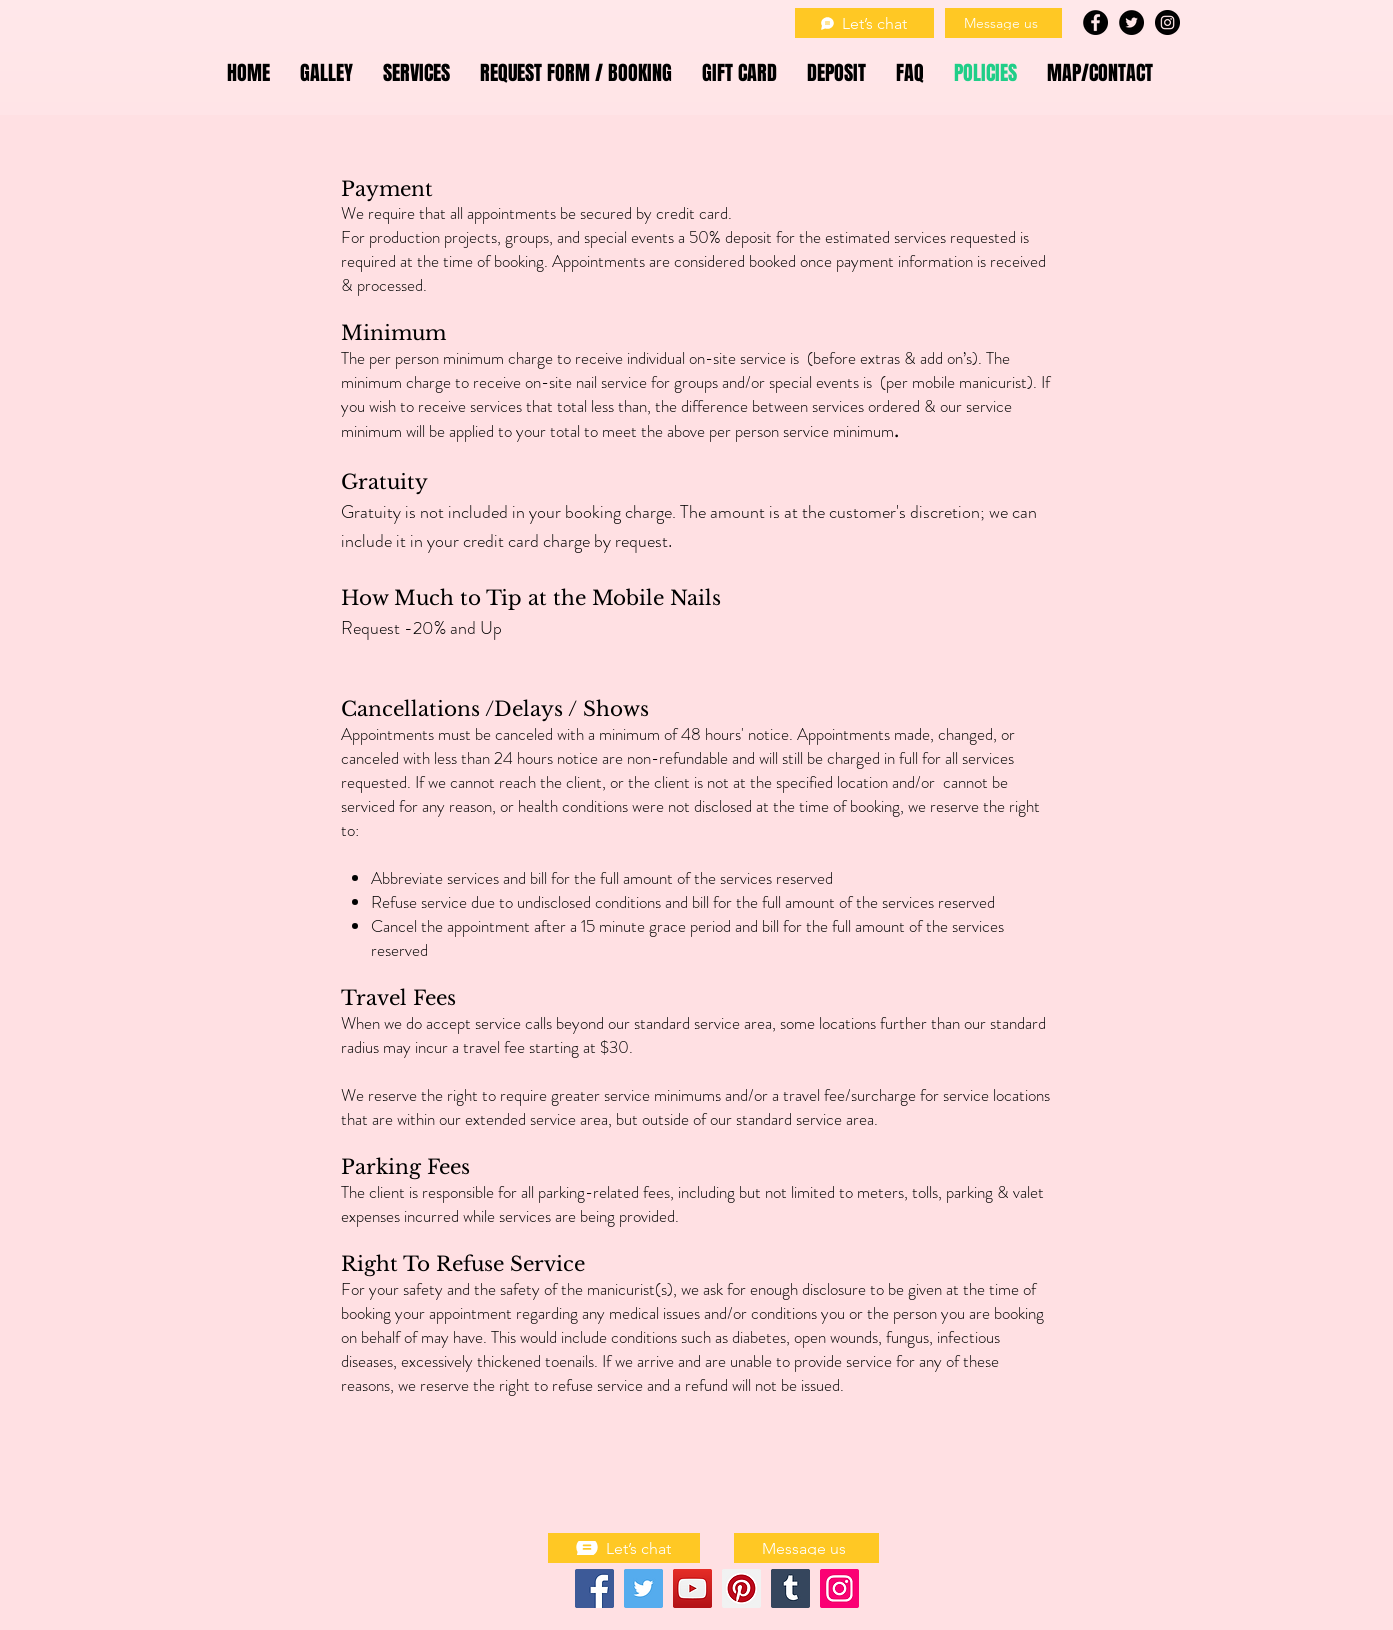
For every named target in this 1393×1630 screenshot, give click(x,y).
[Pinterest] (741, 1588)
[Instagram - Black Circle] (1167, 22)
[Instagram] (839, 1588)
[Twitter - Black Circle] (1131, 22)
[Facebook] (594, 1588)
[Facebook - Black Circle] (1095, 22)
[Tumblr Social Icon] (790, 1588)
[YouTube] (692, 1588)
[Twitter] (643, 1588)
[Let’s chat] (864, 23)
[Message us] (1003, 23)
